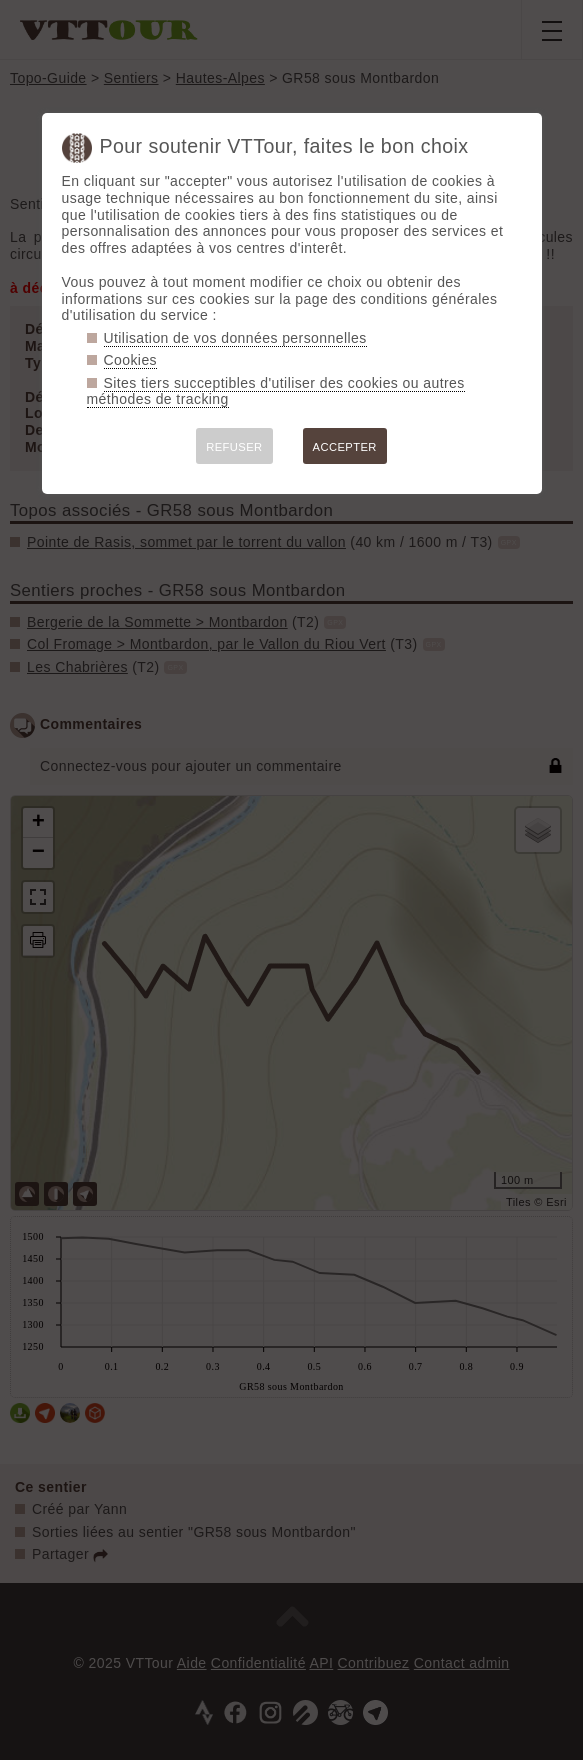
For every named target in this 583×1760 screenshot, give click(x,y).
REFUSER (234, 447)
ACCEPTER (345, 447)
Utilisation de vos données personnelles (235, 338)
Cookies (131, 360)
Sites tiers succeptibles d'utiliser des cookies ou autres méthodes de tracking (276, 391)
